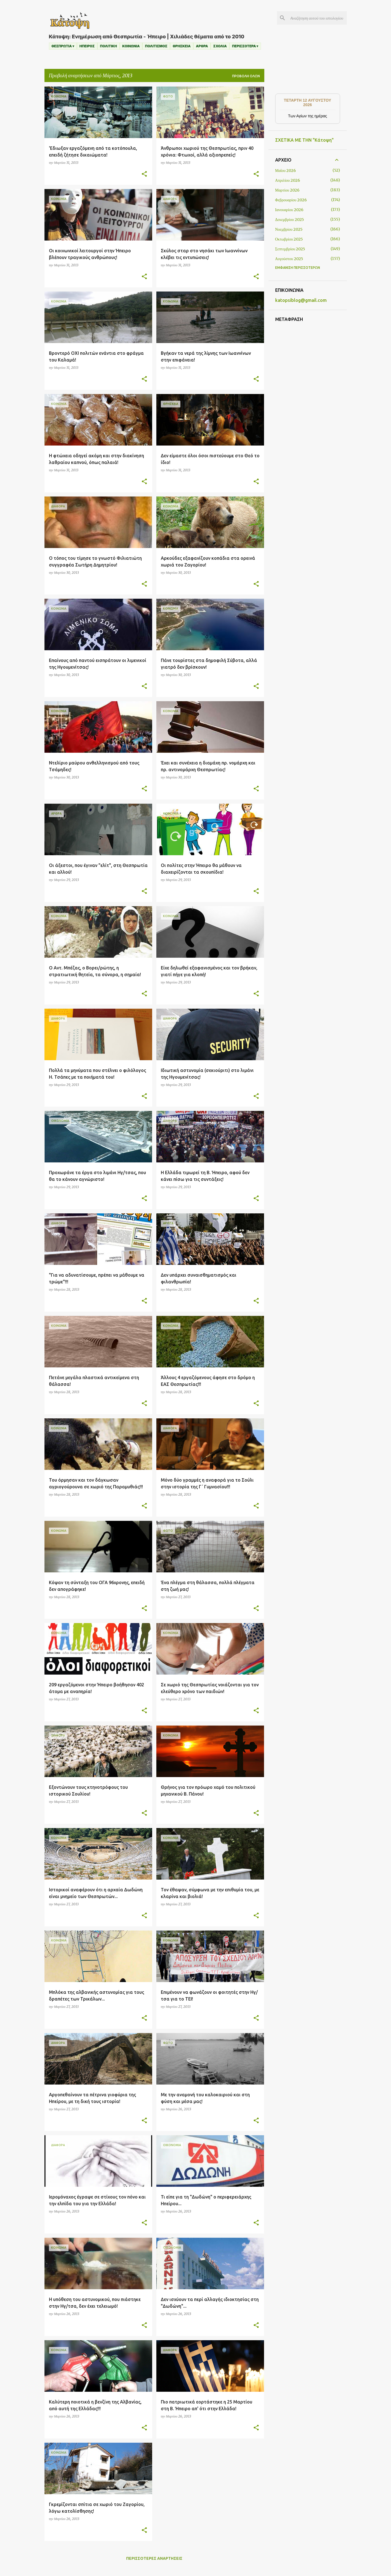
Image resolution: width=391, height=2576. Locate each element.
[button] (144, 174)
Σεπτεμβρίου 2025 (290, 248)
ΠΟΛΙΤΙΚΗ (108, 46)
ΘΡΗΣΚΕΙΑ (181, 46)
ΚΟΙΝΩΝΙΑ (131, 46)
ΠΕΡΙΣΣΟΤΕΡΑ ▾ (245, 46)
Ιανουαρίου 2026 (289, 209)
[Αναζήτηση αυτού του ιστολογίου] (317, 18)
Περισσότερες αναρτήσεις (154, 2558)
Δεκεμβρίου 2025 (289, 219)
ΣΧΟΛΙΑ (220, 46)
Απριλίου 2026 (287, 180)
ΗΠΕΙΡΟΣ (87, 46)
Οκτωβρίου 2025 (289, 239)
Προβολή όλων (246, 76)
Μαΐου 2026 (285, 170)
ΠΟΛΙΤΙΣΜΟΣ (156, 46)
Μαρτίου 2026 (287, 190)
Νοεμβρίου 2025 (289, 229)
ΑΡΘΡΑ (202, 46)
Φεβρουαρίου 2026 (291, 199)
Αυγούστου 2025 (289, 258)
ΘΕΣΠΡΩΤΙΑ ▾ (62, 46)
